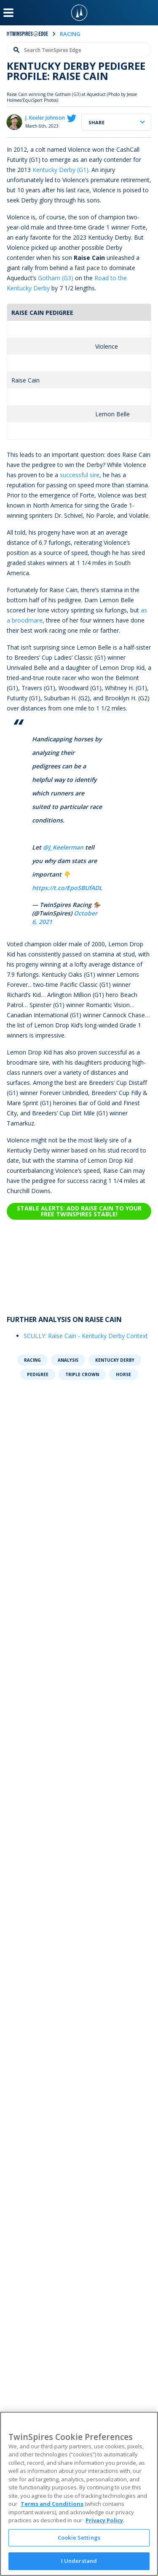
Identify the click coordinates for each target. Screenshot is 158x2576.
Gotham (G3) (55, 278)
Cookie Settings (79, 2537)
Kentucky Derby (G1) (60, 170)
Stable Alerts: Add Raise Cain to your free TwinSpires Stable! (79, 1211)
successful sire (79, 475)
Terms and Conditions (52, 2504)
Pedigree (37, 1374)
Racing (32, 1360)
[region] (79, 2494)
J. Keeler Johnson (45, 117)
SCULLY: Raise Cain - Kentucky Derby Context (86, 1336)
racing (70, 34)
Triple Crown (82, 1374)
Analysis (68, 1360)
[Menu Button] (8, 12)
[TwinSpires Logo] (79, 12)
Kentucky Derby (114, 1360)
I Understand (79, 2561)
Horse (123, 1374)
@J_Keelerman (63, 847)
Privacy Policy (104, 2520)
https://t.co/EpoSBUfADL (67, 888)
